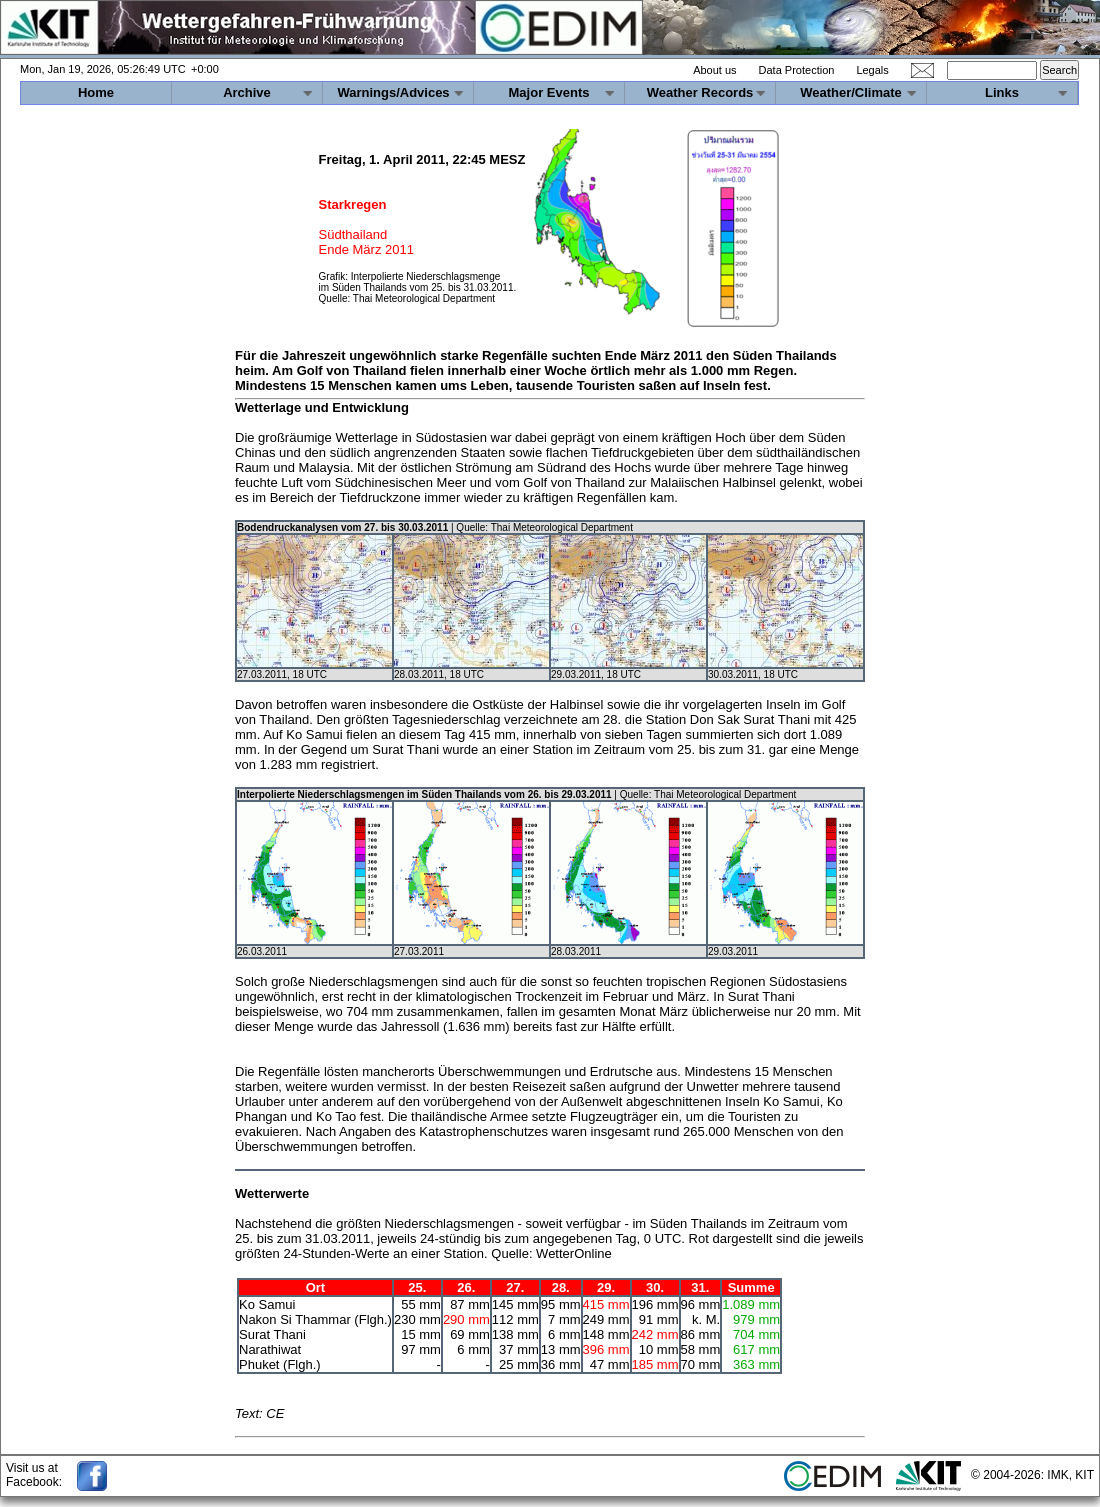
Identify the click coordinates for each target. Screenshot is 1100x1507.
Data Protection (797, 70)
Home (96, 92)
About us (714, 70)
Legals (872, 70)
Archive (247, 92)
